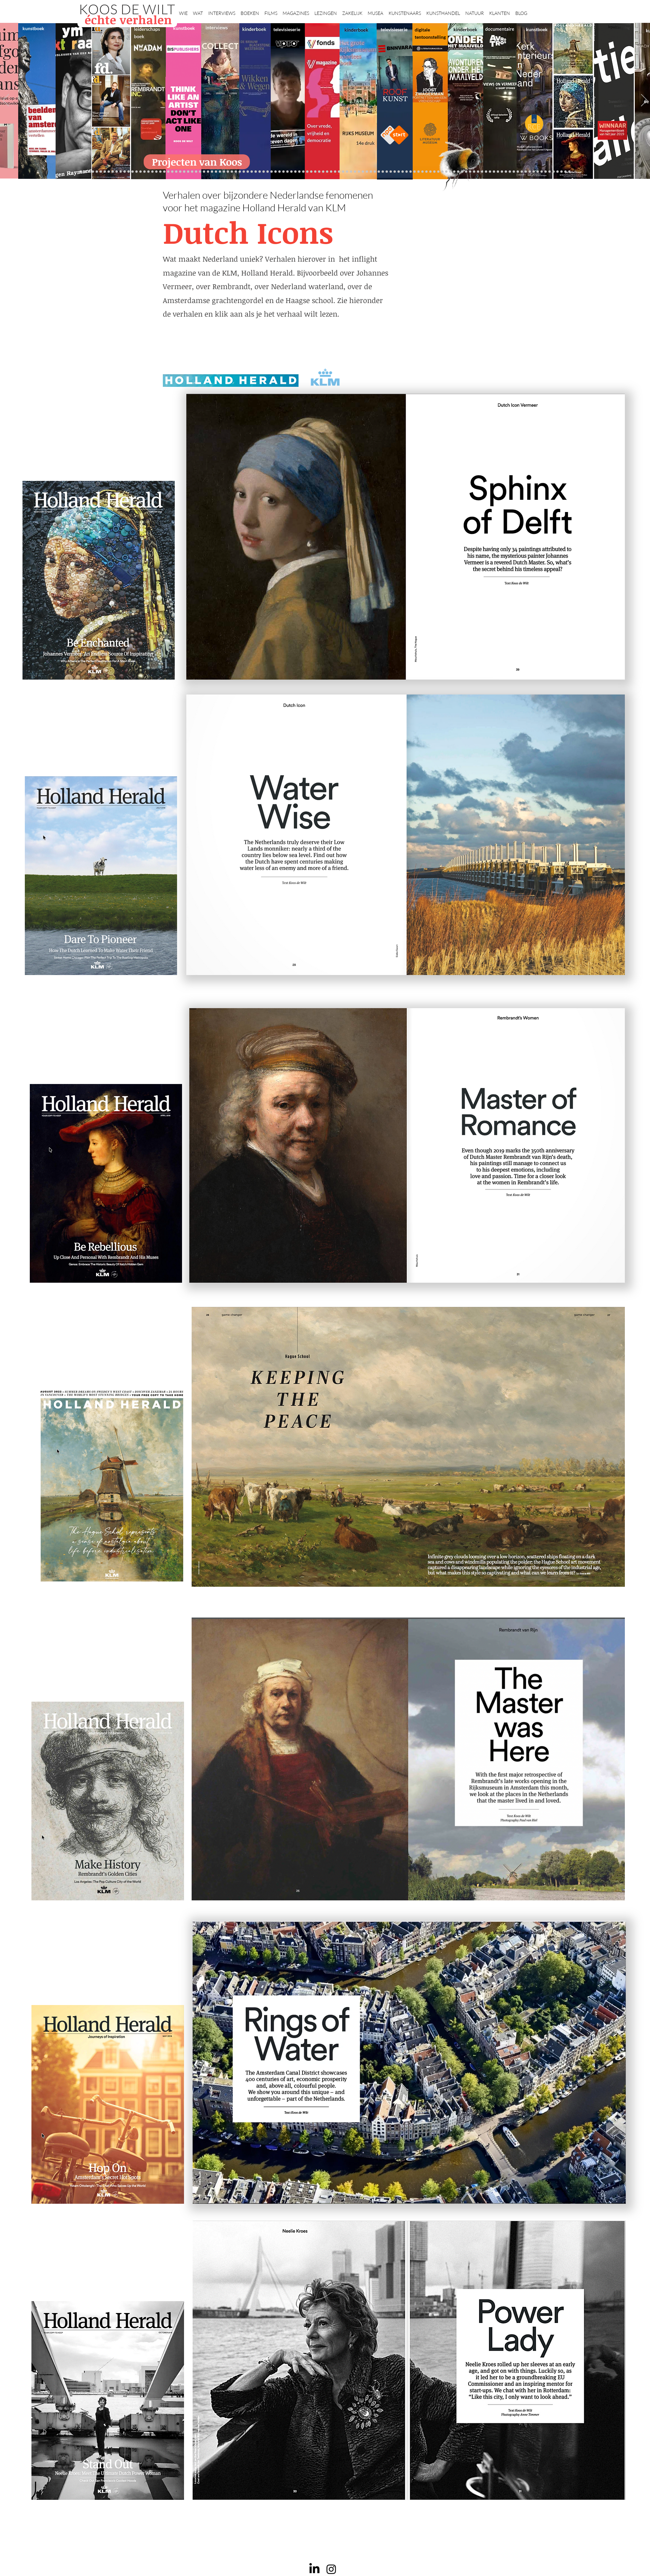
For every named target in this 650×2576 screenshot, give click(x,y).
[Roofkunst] (331, 172)
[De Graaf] (152, 172)
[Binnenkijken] (117, 172)
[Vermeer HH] (454, 172)
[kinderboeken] (97, 172)
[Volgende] (644, 100)
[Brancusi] (120, 172)
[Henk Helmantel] (553, 172)
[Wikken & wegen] (315, 172)
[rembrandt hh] (557, 172)
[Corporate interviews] (148, 172)
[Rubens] (236, 172)
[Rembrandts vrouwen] (359, 172)
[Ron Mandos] (398, 172)
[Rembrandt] (470, 172)
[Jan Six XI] (549, 172)
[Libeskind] (192, 172)
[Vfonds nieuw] (299, 172)
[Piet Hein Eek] (534, 172)
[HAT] (510, 172)
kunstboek (33, 28)
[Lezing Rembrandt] (319, 172)
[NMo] (89, 172)
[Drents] (128, 172)
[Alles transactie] (486, 172)
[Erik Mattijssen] (252, 172)
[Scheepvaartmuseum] (327, 172)
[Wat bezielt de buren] (140, 172)
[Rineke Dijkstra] (343, 172)
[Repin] (176, 172)
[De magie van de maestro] (422, 172)
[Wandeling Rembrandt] (438, 172)
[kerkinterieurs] (442, 172)
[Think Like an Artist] (279, 172)
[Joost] (232, 172)
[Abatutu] (367, 172)
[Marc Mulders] (275, 172)
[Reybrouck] (263, 172)
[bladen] (355, 172)
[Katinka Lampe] (526, 172)
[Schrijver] (184, 172)
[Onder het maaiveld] (351, 172)
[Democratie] (200, 172)
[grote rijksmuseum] (335, 172)
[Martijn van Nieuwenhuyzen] (248, 172)
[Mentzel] (522, 172)
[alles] (303, 172)
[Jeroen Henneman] (410, 172)
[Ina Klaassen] (375, 172)
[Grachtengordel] (462, 172)
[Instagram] (331, 2569)
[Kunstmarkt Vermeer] (482, 172)
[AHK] (216, 172)
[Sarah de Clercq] (283, 172)
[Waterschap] (188, 172)
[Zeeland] (565, 172)
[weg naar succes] (339, 172)
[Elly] (311, 172)
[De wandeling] (228, 172)
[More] (259, 172)
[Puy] (109, 172)
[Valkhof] (101, 172)
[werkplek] (545, 172)
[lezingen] (295, 172)
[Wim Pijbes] (402, 172)
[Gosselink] (224, 172)
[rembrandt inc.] (561, 172)
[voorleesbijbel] (466, 172)
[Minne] (196, 172)
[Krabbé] (307, 172)
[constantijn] (172, 172)
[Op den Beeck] (267, 172)
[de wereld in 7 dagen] (371, 172)
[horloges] (414, 172)
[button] (183, 10)
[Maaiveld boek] (271, 172)
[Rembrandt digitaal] (502, 172)
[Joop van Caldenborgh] (430, 172)
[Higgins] (287, 172)
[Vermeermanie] (490, 172)
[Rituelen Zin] (506, 172)
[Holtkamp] (323, 172)
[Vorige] (6, 100)
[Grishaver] (498, 172)
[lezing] (347, 172)
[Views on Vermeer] (446, 172)
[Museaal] (220, 172)
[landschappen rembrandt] (363, 172)
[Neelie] (514, 172)
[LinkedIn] (314, 2569)
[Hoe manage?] (379, 172)
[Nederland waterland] (494, 172)
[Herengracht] (124, 172)
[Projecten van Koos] (197, 161)
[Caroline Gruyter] (144, 172)
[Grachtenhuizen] (391, 172)
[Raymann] (426, 172)
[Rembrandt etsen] (474, 172)
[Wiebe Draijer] (418, 172)
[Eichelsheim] (164, 172)
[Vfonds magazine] (105, 172)
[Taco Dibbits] (256, 172)
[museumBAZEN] (208, 172)
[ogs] (93, 172)
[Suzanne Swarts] (168, 172)
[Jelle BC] (180, 172)
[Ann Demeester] (537, 172)
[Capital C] (518, 172)
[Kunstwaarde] (240, 172)
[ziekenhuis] (450, 172)
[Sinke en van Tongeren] (244, 172)
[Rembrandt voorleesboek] (383, 172)
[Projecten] (81, 172)
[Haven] (458, 172)
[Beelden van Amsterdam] (212, 172)
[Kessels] (136, 172)
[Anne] (132, 172)
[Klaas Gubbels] (395, 172)
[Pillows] (478, 172)
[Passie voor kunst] (569, 172)
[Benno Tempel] (291, 172)
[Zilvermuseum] (113, 172)
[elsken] (85, 172)
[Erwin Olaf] (204, 172)
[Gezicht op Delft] (156, 172)
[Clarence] (541, 172)
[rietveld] (387, 172)
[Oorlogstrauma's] (434, 172)
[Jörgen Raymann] (530, 172)
